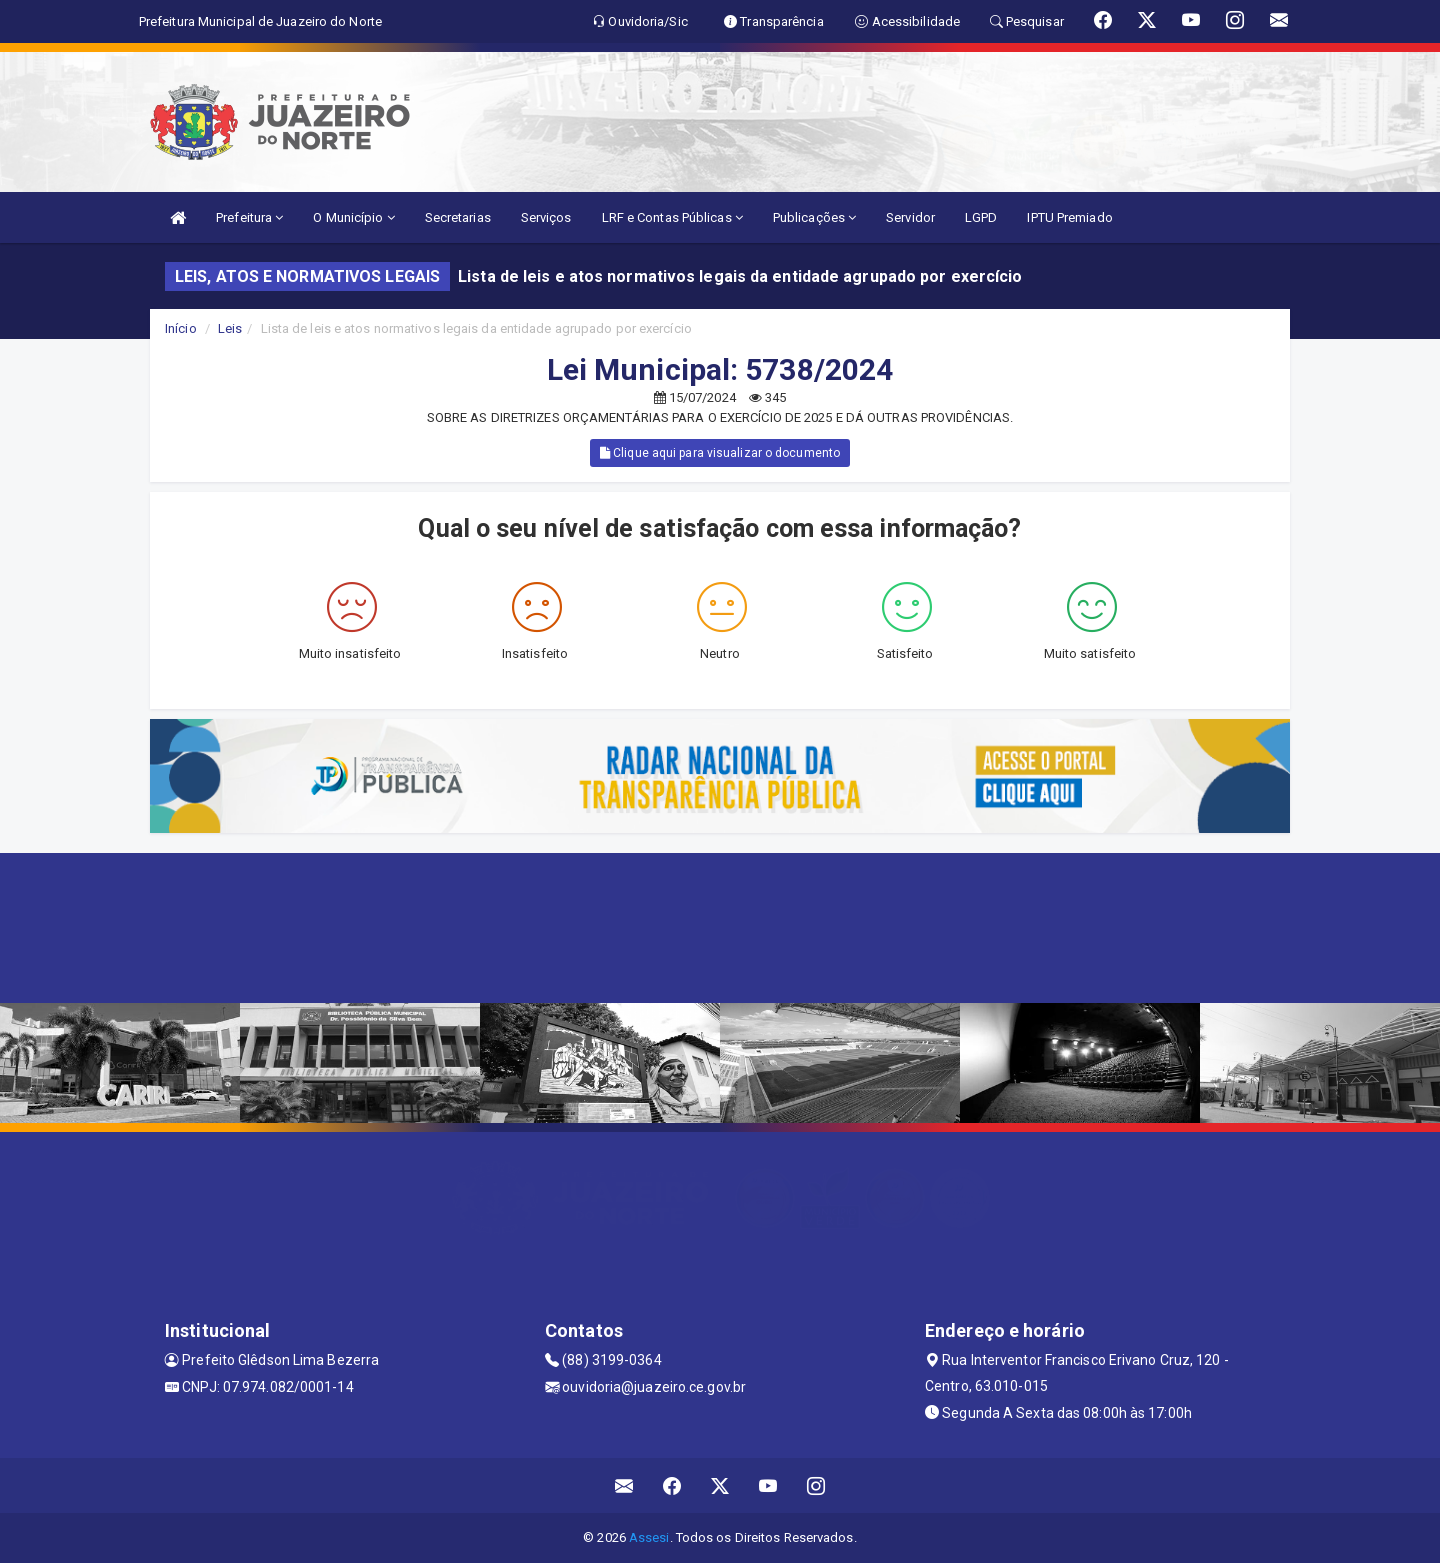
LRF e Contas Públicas (672, 217)
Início (181, 328)
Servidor (910, 217)
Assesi (649, 1537)
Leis (230, 328)
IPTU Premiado (1069, 217)
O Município (353, 217)
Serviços (546, 217)
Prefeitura (249, 217)
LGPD (981, 217)
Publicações (814, 217)
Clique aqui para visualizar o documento (720, 453)
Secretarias (458, 217)
